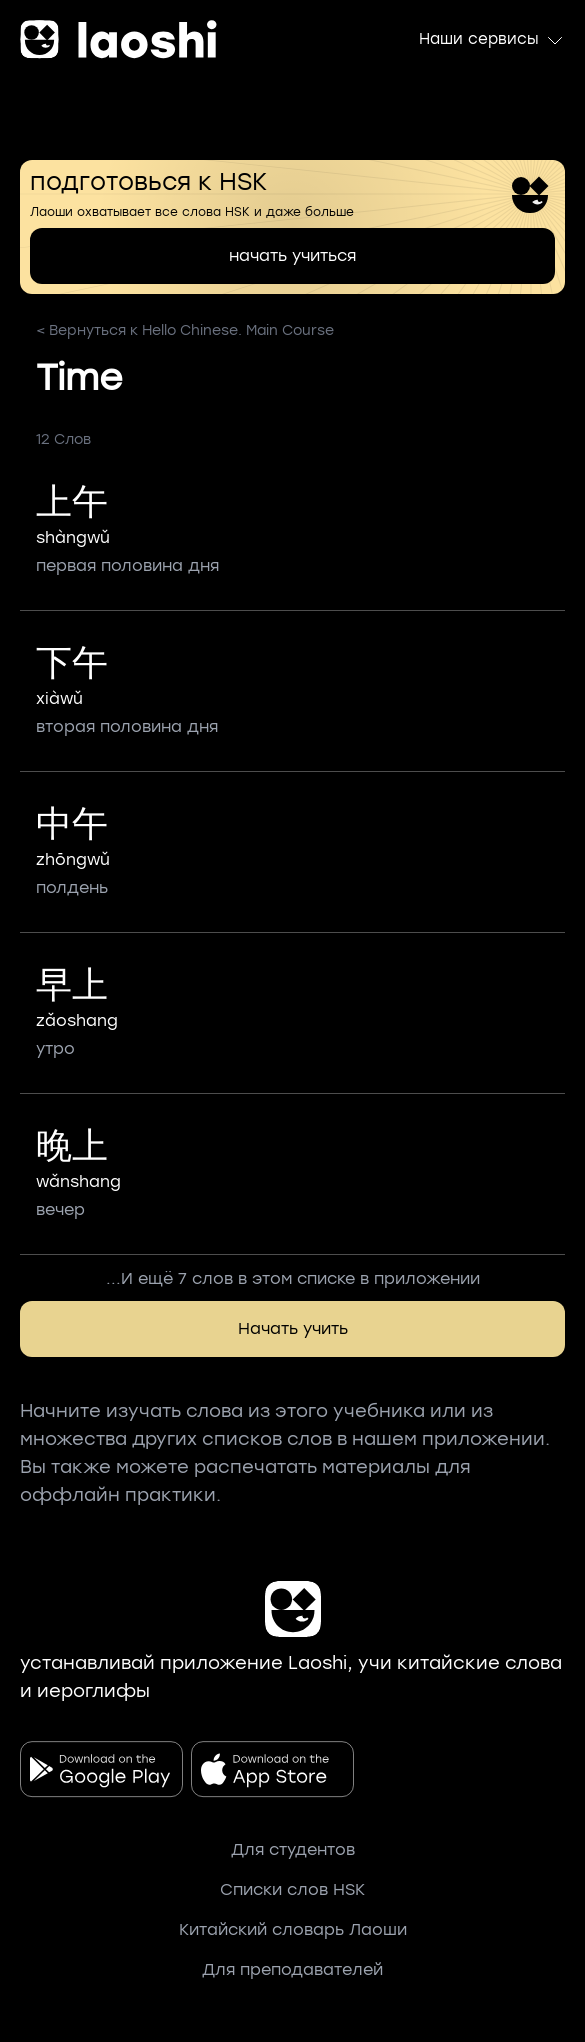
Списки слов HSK (292, 1889)
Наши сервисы (492, 40)
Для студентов (293, 1849)
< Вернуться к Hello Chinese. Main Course (185, 330)
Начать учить (293, 1328)
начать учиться (292, 255)
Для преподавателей (292, 1969)
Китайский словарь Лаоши (293, 1929)
